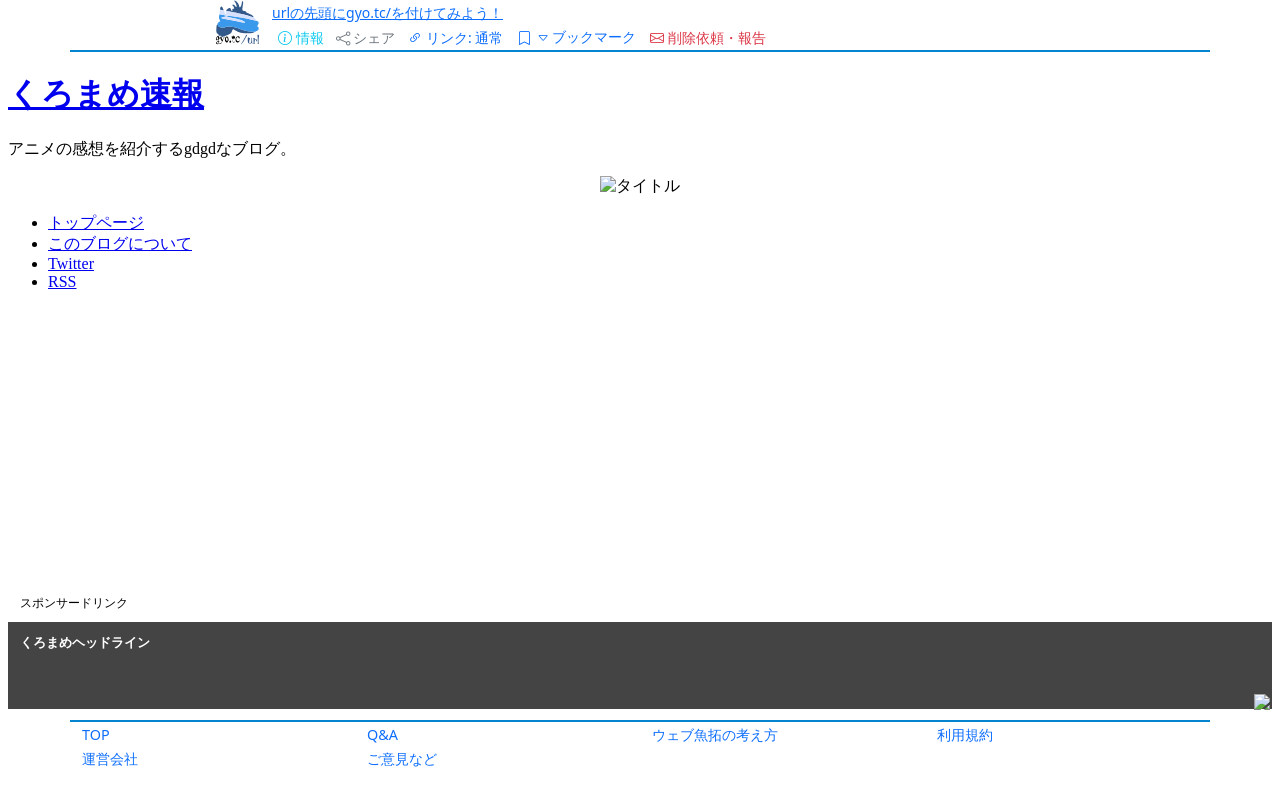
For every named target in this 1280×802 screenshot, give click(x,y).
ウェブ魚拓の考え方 (715, 734)
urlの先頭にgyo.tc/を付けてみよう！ (387, 12)
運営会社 (110, 758)
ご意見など (402, 758)
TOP (96, 734)
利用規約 (965, 734)
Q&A (382, 734)
